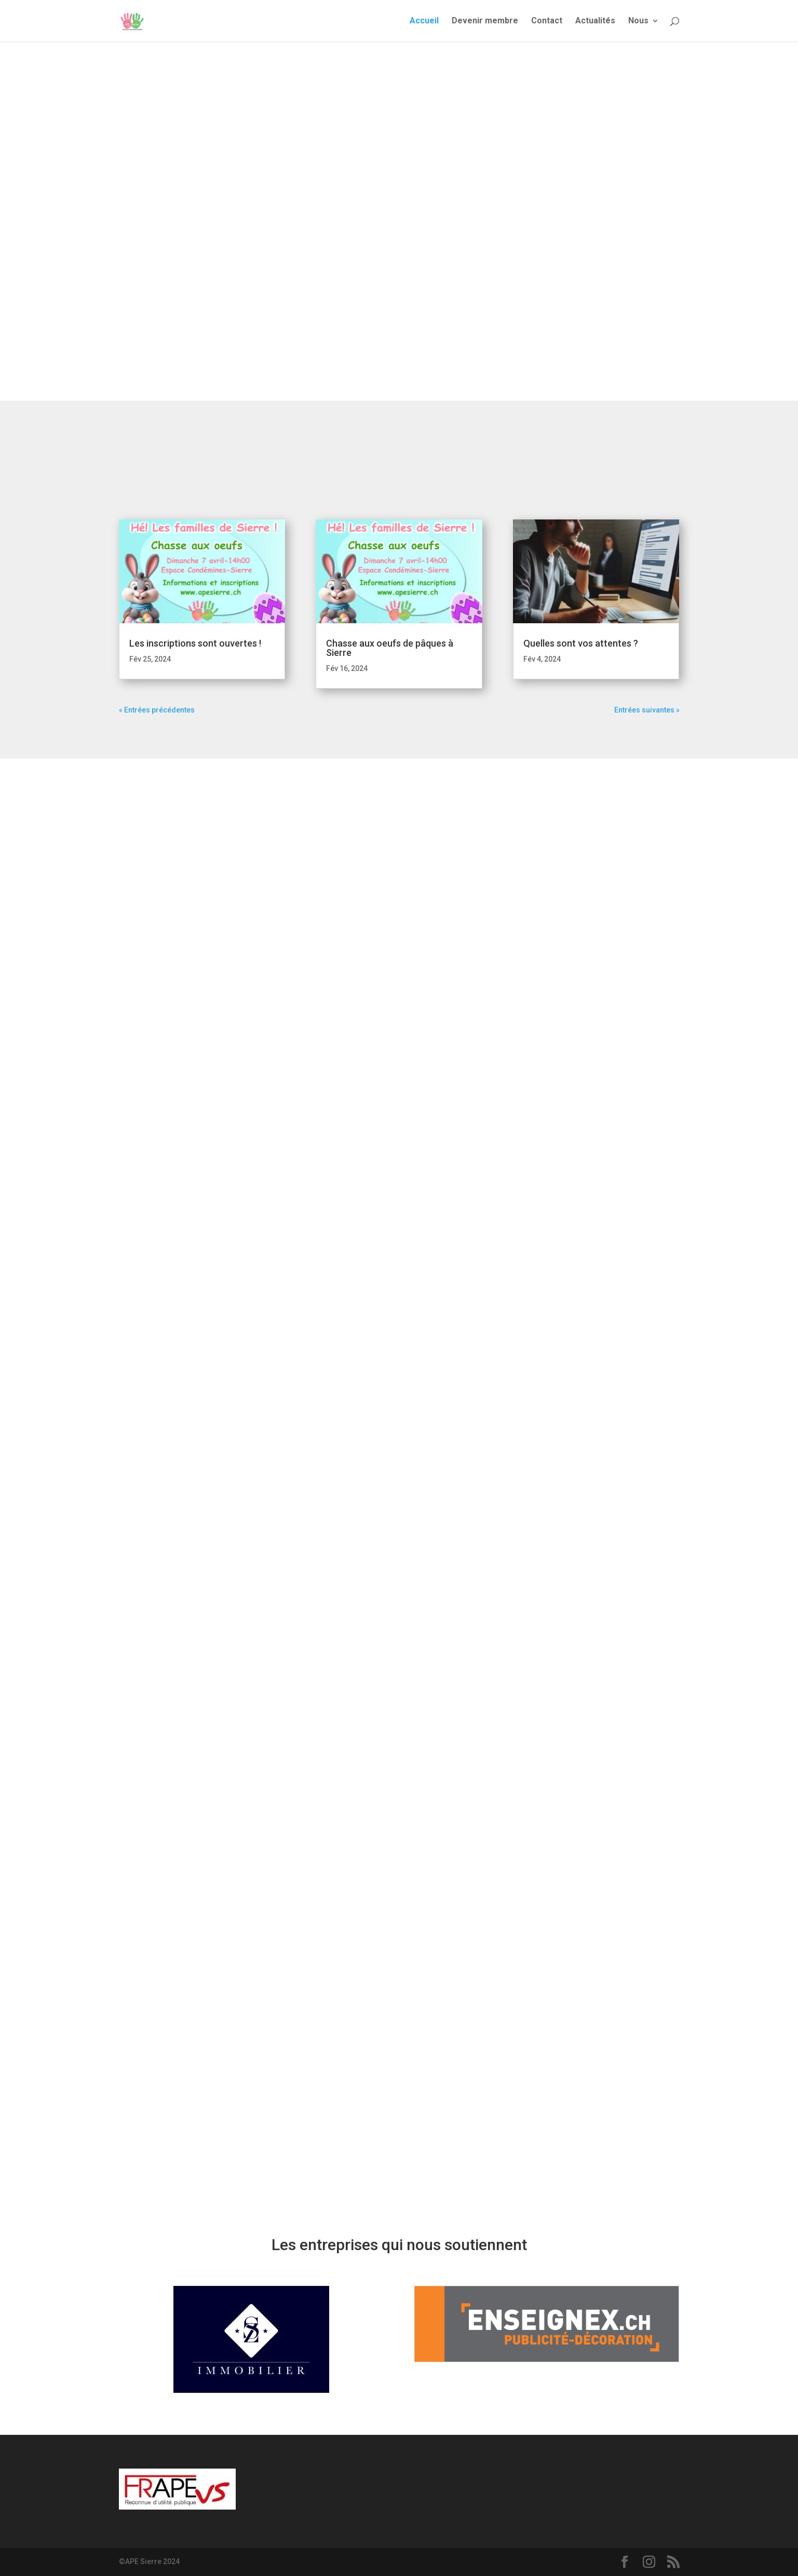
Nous (638, 21)
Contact (546, 21)
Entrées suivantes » (647, 710)
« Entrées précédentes (157, 710)
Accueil (424, 21)
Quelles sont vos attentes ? (580, 643)
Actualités (595, 21)
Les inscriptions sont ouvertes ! (195, 643)
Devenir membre (485, 21)
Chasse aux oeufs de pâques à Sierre (389, 648)
